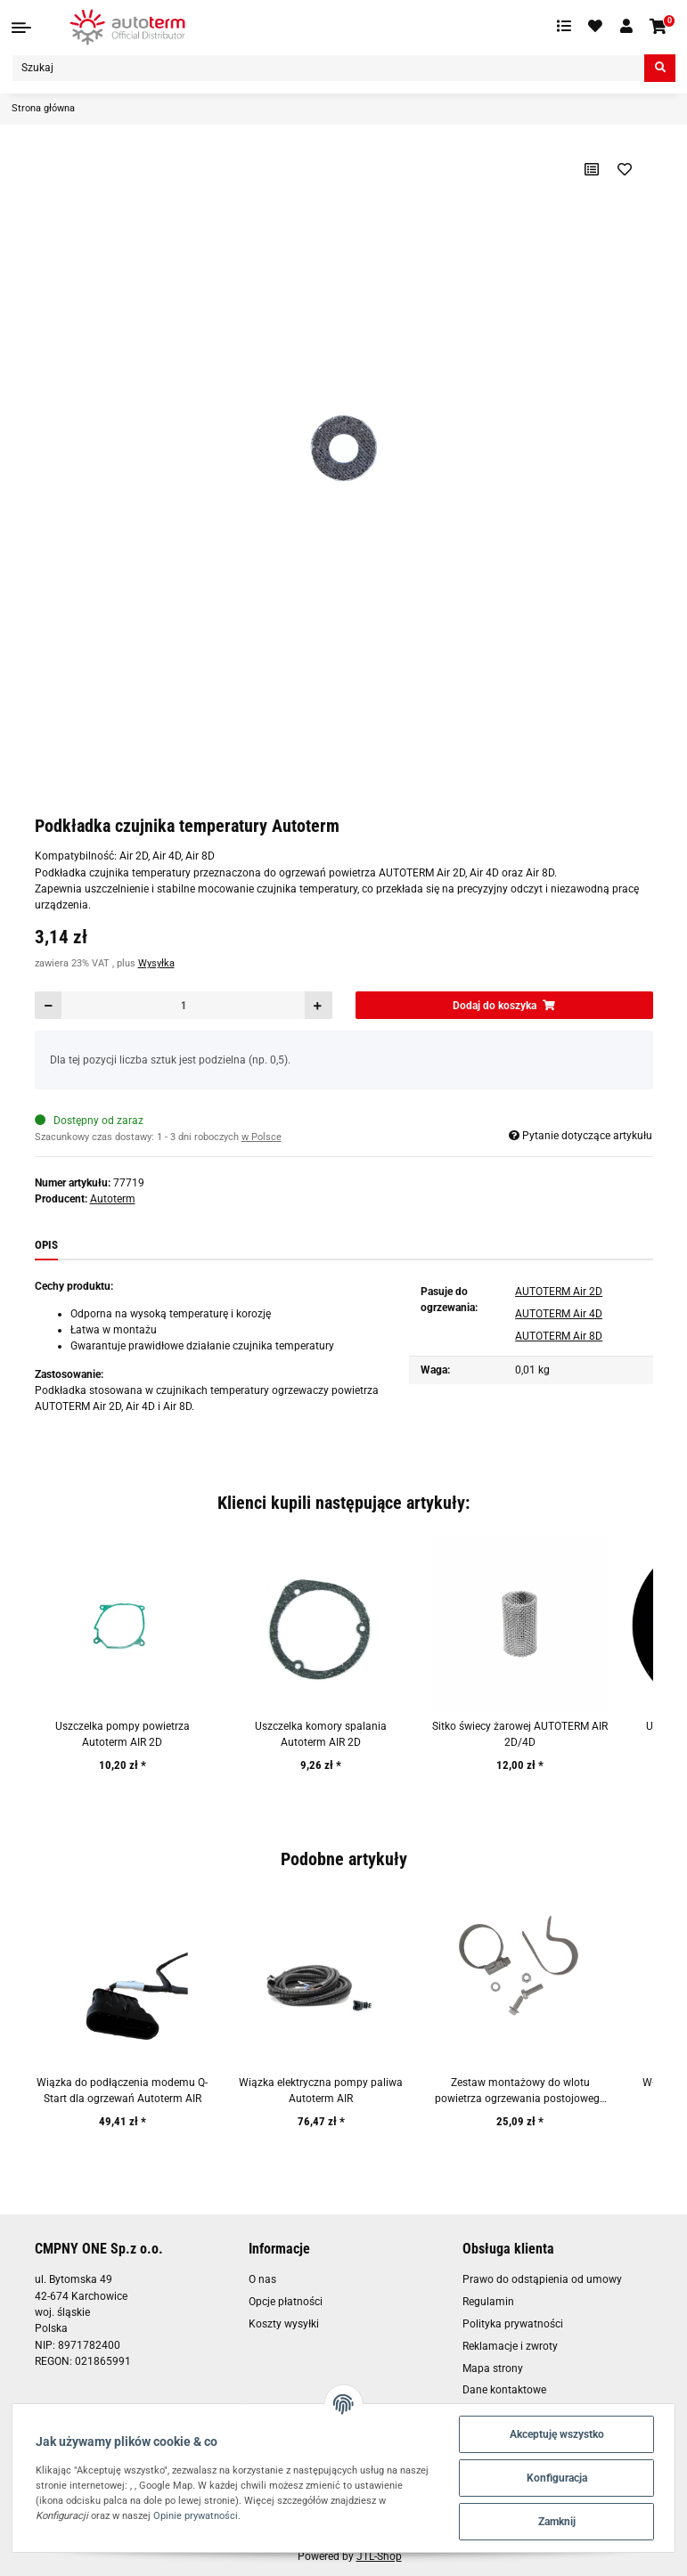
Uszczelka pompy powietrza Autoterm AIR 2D (122, 1734)
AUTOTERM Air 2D (558, 1291)
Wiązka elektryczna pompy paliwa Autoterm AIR (321, 2090)
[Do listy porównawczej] (591, 169)
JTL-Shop (379, 2556)
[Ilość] (182, 1005)
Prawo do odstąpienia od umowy (542, 2279)
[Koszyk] (659, 27)
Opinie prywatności (195, 2515)
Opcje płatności (286, 2301)
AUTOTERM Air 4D (558, 1314)
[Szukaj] (328, 68)
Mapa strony (492, 2368)
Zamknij (557, 2521)
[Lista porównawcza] (564, 26)
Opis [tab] (46, 1244)
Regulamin (488, 2301)
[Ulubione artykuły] (596, 26)
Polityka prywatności (512, 2324)
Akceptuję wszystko (557, 2434)
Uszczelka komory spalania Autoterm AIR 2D (321, 1734)
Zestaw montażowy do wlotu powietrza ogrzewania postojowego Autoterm (520, 2091)
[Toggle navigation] (21, 28)
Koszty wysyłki (284, 2324)
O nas (262, 2279)
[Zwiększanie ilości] (318, 1005)
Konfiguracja (557, 2478)
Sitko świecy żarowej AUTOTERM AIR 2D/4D (520, 1734)
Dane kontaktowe (504, 2390)
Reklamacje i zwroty (510, 2346)
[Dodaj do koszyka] (504, 1005)
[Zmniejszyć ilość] (49, 1005)
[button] (626, 26)
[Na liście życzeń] (624, 169)
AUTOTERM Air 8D (558, 1336)
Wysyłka (156, 963)
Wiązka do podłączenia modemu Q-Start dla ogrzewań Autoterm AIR (122, 2090)
